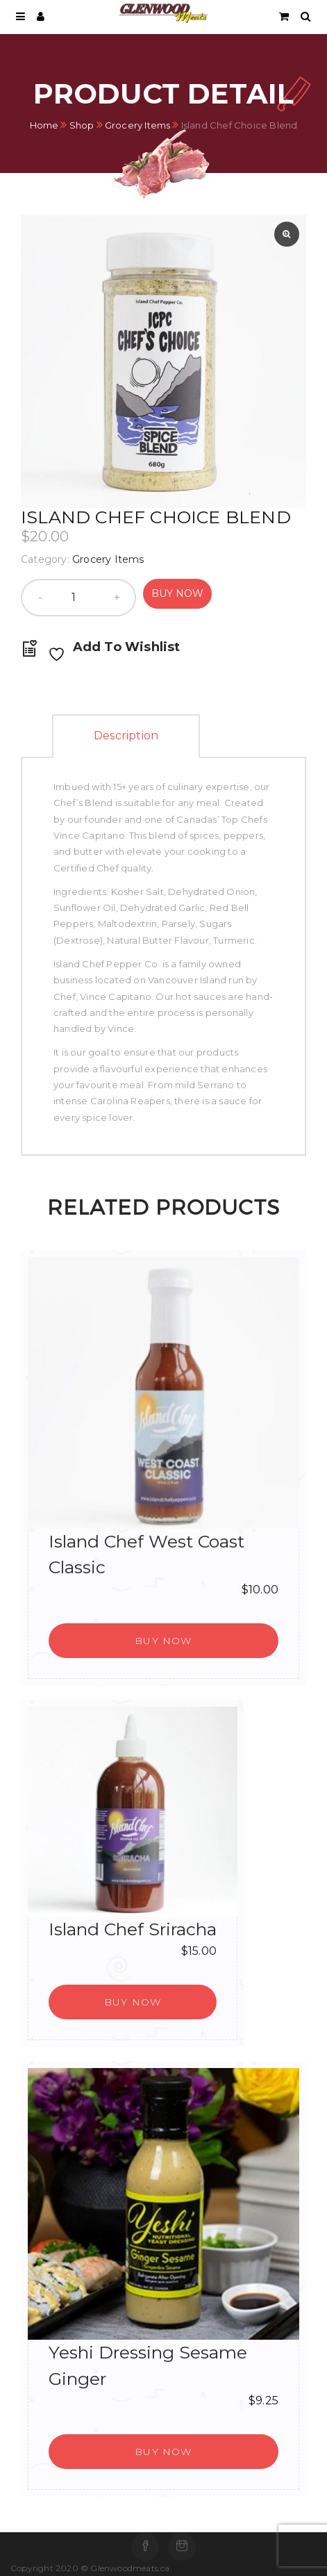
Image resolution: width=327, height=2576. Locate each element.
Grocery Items (138, 124)
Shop (81, 124)
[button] (163, 1640)
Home (44, 124)
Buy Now (177, 593)
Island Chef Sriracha (133, 1929)
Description (126, 735)
